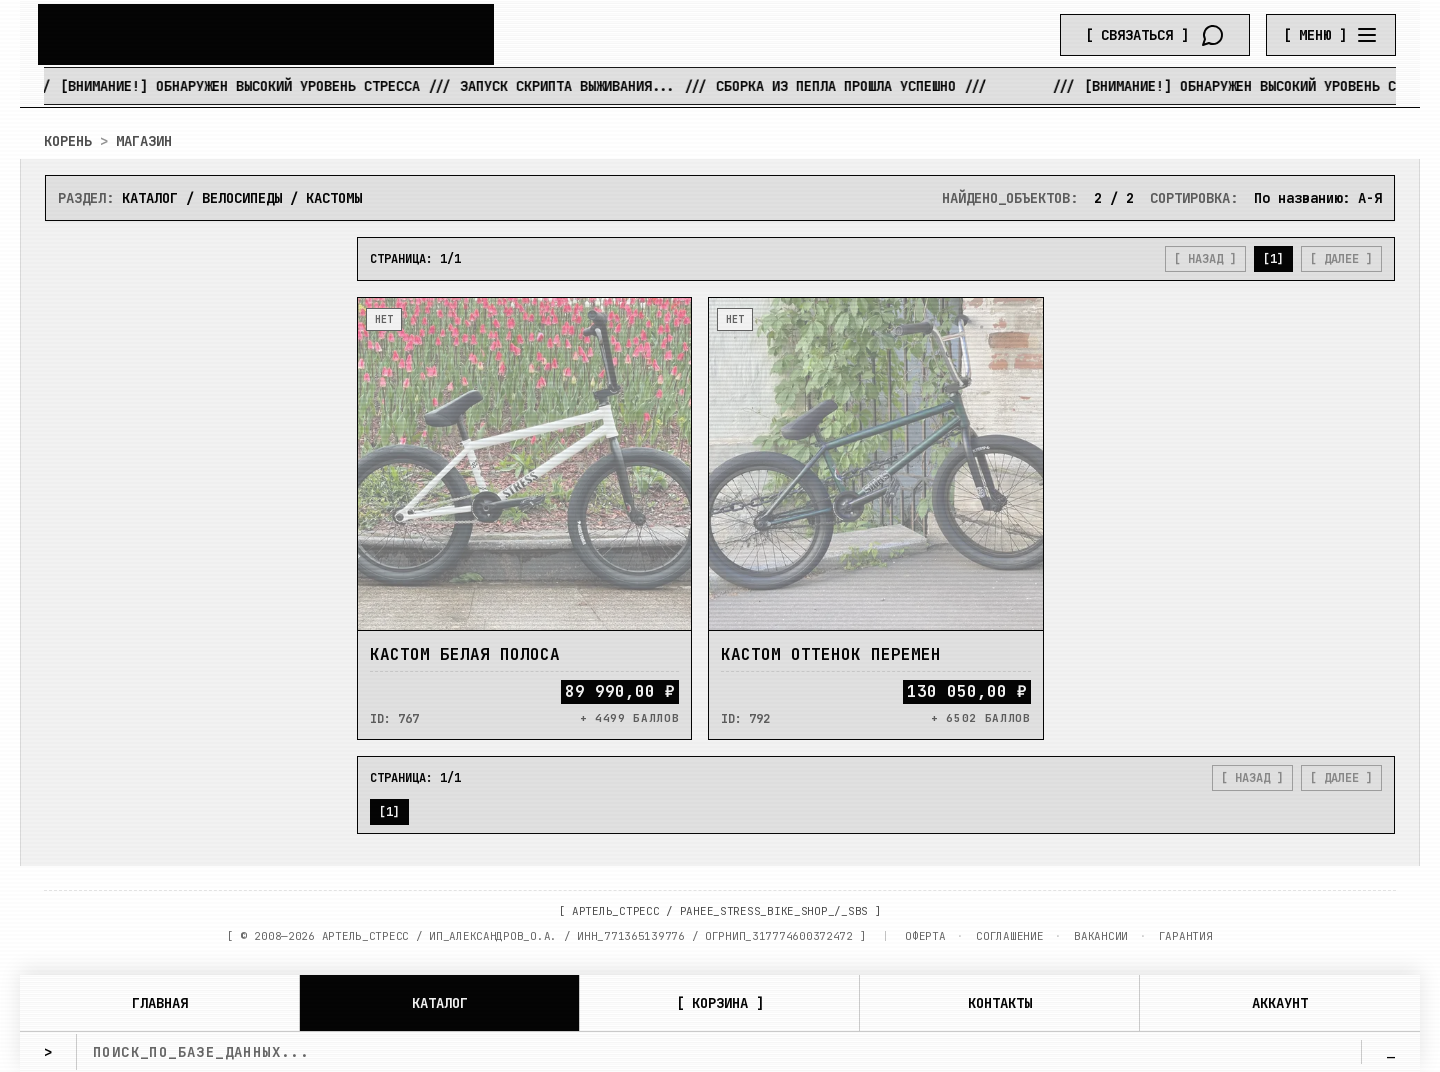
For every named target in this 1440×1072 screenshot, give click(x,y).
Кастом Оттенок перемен (831, 655)
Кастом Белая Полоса (465, 655)
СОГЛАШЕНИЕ (1009, 936)
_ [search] (1391, 1051)
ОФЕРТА (925, 936)
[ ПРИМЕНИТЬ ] (189, 591)
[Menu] (1331, 35)
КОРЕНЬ (68, 141)
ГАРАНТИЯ (1186, 936)
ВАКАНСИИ (1101, 936)
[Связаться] (1155, 35)
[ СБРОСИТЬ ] (189, 633)
